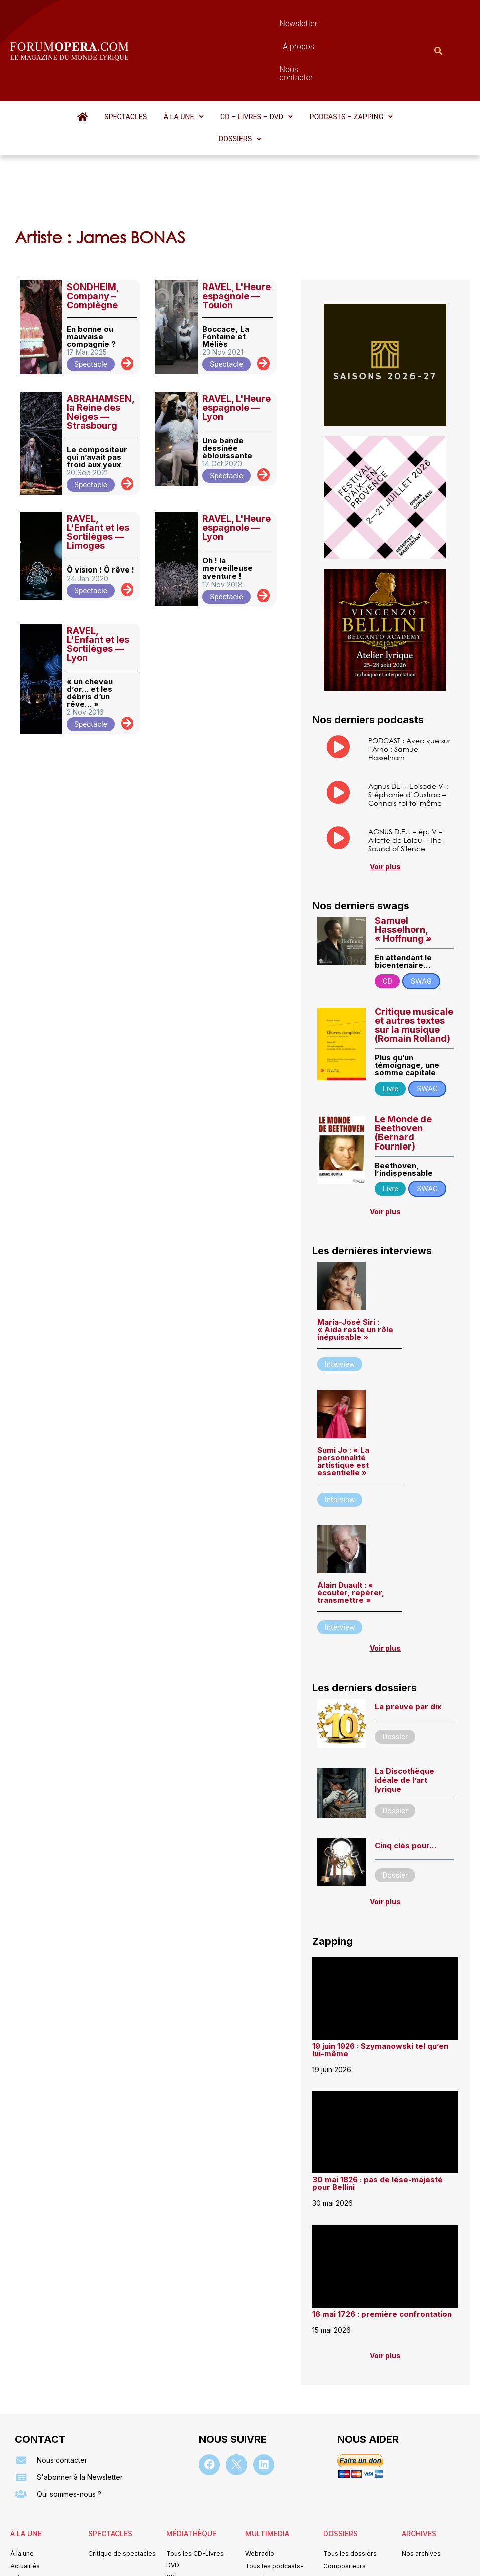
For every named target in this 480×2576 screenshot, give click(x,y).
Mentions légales (179, 2553)
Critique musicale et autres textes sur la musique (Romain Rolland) (414, 953)
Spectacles (111, 63)
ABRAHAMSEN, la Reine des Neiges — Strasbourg (100, 335)
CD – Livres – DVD (229, 63)
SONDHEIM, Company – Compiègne (93, 219)
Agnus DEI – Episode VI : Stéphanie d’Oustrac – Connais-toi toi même (408, 720)
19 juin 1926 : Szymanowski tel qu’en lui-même (380, 1978)
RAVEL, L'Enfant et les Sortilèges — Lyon (98, 567)
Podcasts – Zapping (317, 63)
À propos (269, 23)
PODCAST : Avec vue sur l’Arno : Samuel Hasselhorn (409, 673)
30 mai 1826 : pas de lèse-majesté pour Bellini (377, 2112)
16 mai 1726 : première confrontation (382, 2242)
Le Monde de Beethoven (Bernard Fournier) (403, 1060)
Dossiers (390, 63)
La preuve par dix (408, 1635)
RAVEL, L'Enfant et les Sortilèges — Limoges (98, 456)
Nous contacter (327, 23)
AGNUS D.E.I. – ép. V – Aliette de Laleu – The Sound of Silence (405, 767)
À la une (163, 63)
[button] (163, 63)
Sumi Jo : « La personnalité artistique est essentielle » (343, 1389)
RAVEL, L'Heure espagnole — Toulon (236, 219)
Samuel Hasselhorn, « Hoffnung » (403, 857)
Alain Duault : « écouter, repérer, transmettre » (350, 1521)
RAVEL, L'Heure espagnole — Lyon (236, 331)
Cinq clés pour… (405, 1774)
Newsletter (219, 23)
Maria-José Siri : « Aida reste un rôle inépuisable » (355, 1258)
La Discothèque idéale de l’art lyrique (404, 1709)
